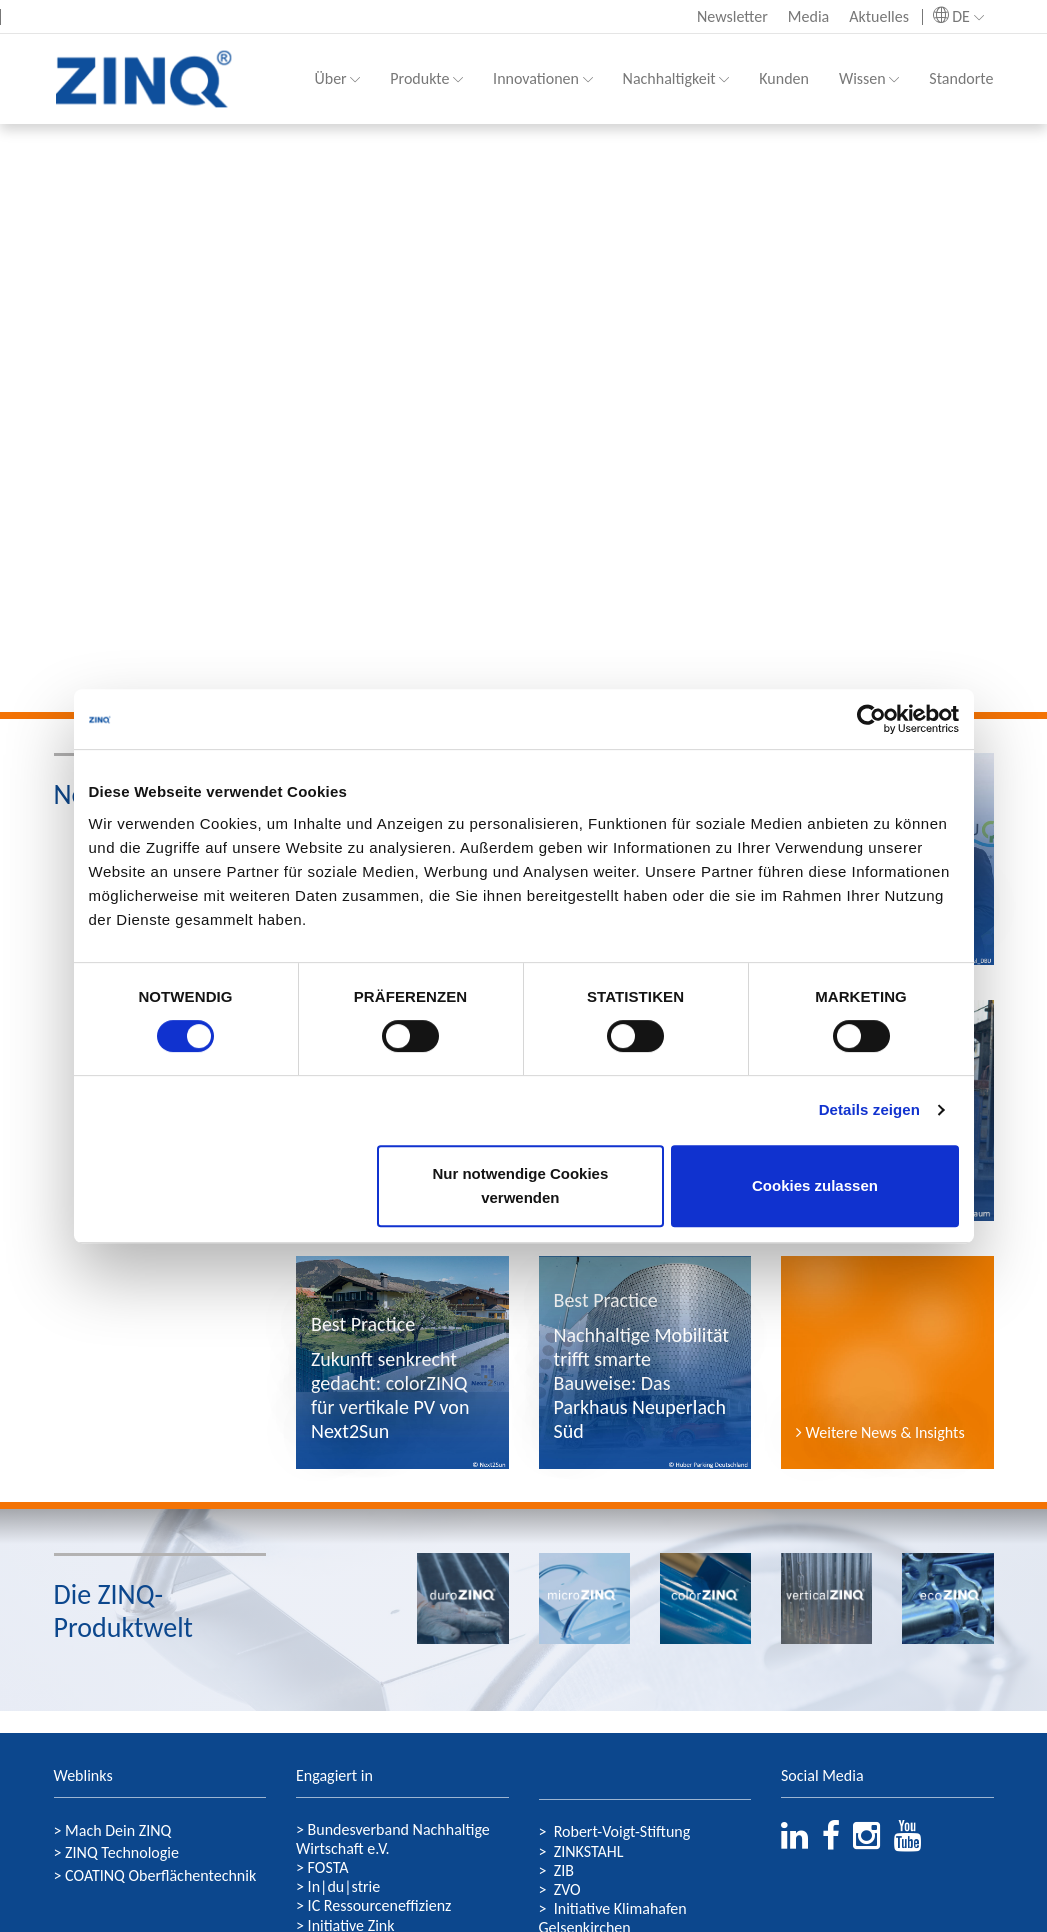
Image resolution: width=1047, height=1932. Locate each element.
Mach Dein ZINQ (118, 1830)
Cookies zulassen (815, 1185)
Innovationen (542, 78)
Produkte (426, 78)
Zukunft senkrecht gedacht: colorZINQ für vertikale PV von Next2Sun (390, 1395)
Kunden (784, 78)
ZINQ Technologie (122, 1852)
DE (958, 16)
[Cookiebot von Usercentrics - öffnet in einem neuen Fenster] (871, 719)
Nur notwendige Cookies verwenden (520, 1185)
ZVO (567, 1889)
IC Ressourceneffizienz (380, 1905)
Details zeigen (869, 1109)
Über (337, 78)
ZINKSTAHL (589, 1851)
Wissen (869, 78)
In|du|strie (344, 1886)
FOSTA (326, 1867)
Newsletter (732, 16)
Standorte (961, 78)
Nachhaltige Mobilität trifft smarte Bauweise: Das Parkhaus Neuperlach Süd (641, 1383)
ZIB (564, 1870)
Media (808, 16)
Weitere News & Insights (880, 1432)
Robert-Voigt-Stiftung (622, 1831)
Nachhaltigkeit (676, 78)
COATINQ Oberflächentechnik (160, 1875)
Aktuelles (879, 16)
